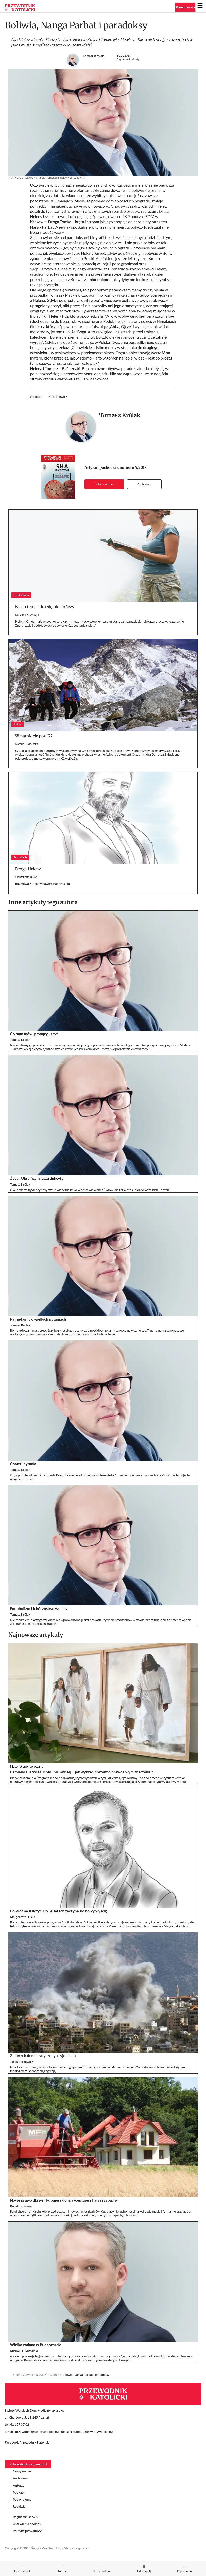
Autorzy (18, 2485)
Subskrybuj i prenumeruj (27, 2464)
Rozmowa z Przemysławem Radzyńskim (42, 883)
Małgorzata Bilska (26, 876)
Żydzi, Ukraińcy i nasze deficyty (36, 1178)
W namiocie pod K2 (34, 735)
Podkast (18, 2492)
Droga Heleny (28, 868)
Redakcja (19, 2506)
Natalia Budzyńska (26, 743)
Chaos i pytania (23, 1464)
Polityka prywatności (28, 2531)
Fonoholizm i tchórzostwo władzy (38, 1608)
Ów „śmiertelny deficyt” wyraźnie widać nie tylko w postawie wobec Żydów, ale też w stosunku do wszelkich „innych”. (90, 1190)
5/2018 (141, 467)
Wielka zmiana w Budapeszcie (35, 2345)
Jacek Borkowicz (21, 2061)
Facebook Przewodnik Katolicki (27, 2442)
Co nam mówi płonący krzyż (34, 1034)
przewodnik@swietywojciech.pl (37, 2431)
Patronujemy (22, 2499)
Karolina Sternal (21, 2206)
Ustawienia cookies (27, 2524)
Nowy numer (22, 2471)
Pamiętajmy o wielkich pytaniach (38, 1319)
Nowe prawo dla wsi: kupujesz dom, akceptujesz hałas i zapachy (64, 2200)
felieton (37, 396)
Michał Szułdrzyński (24, 2351)
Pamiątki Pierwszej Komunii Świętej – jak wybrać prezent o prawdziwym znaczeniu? (81, 1772)
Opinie (54, 2374)
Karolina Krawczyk (27, 614)
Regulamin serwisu (26, 2517)
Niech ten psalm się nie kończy (44, 606)
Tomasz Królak (93, 56)
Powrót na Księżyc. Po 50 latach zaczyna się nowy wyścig (58, 1911)
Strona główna (23, 2374)
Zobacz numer (104, 484)
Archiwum (144, 484)
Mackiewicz (59, 396)
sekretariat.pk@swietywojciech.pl (90, 2431)
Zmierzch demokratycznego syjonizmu (43, 2055)
